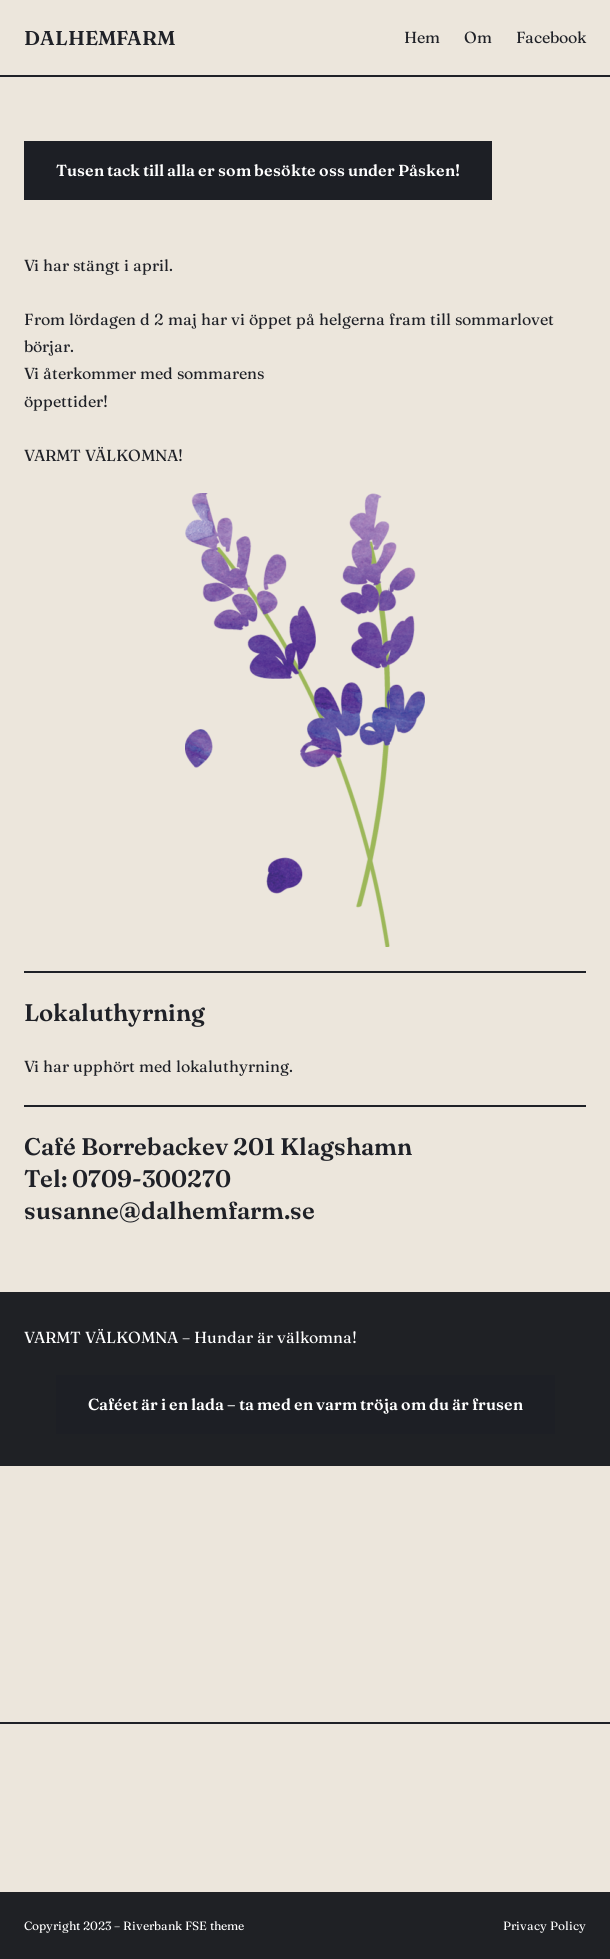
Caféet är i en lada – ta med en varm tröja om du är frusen (305, 1404)
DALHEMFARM (99, 37)
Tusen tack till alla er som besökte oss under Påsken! (258, 170)
